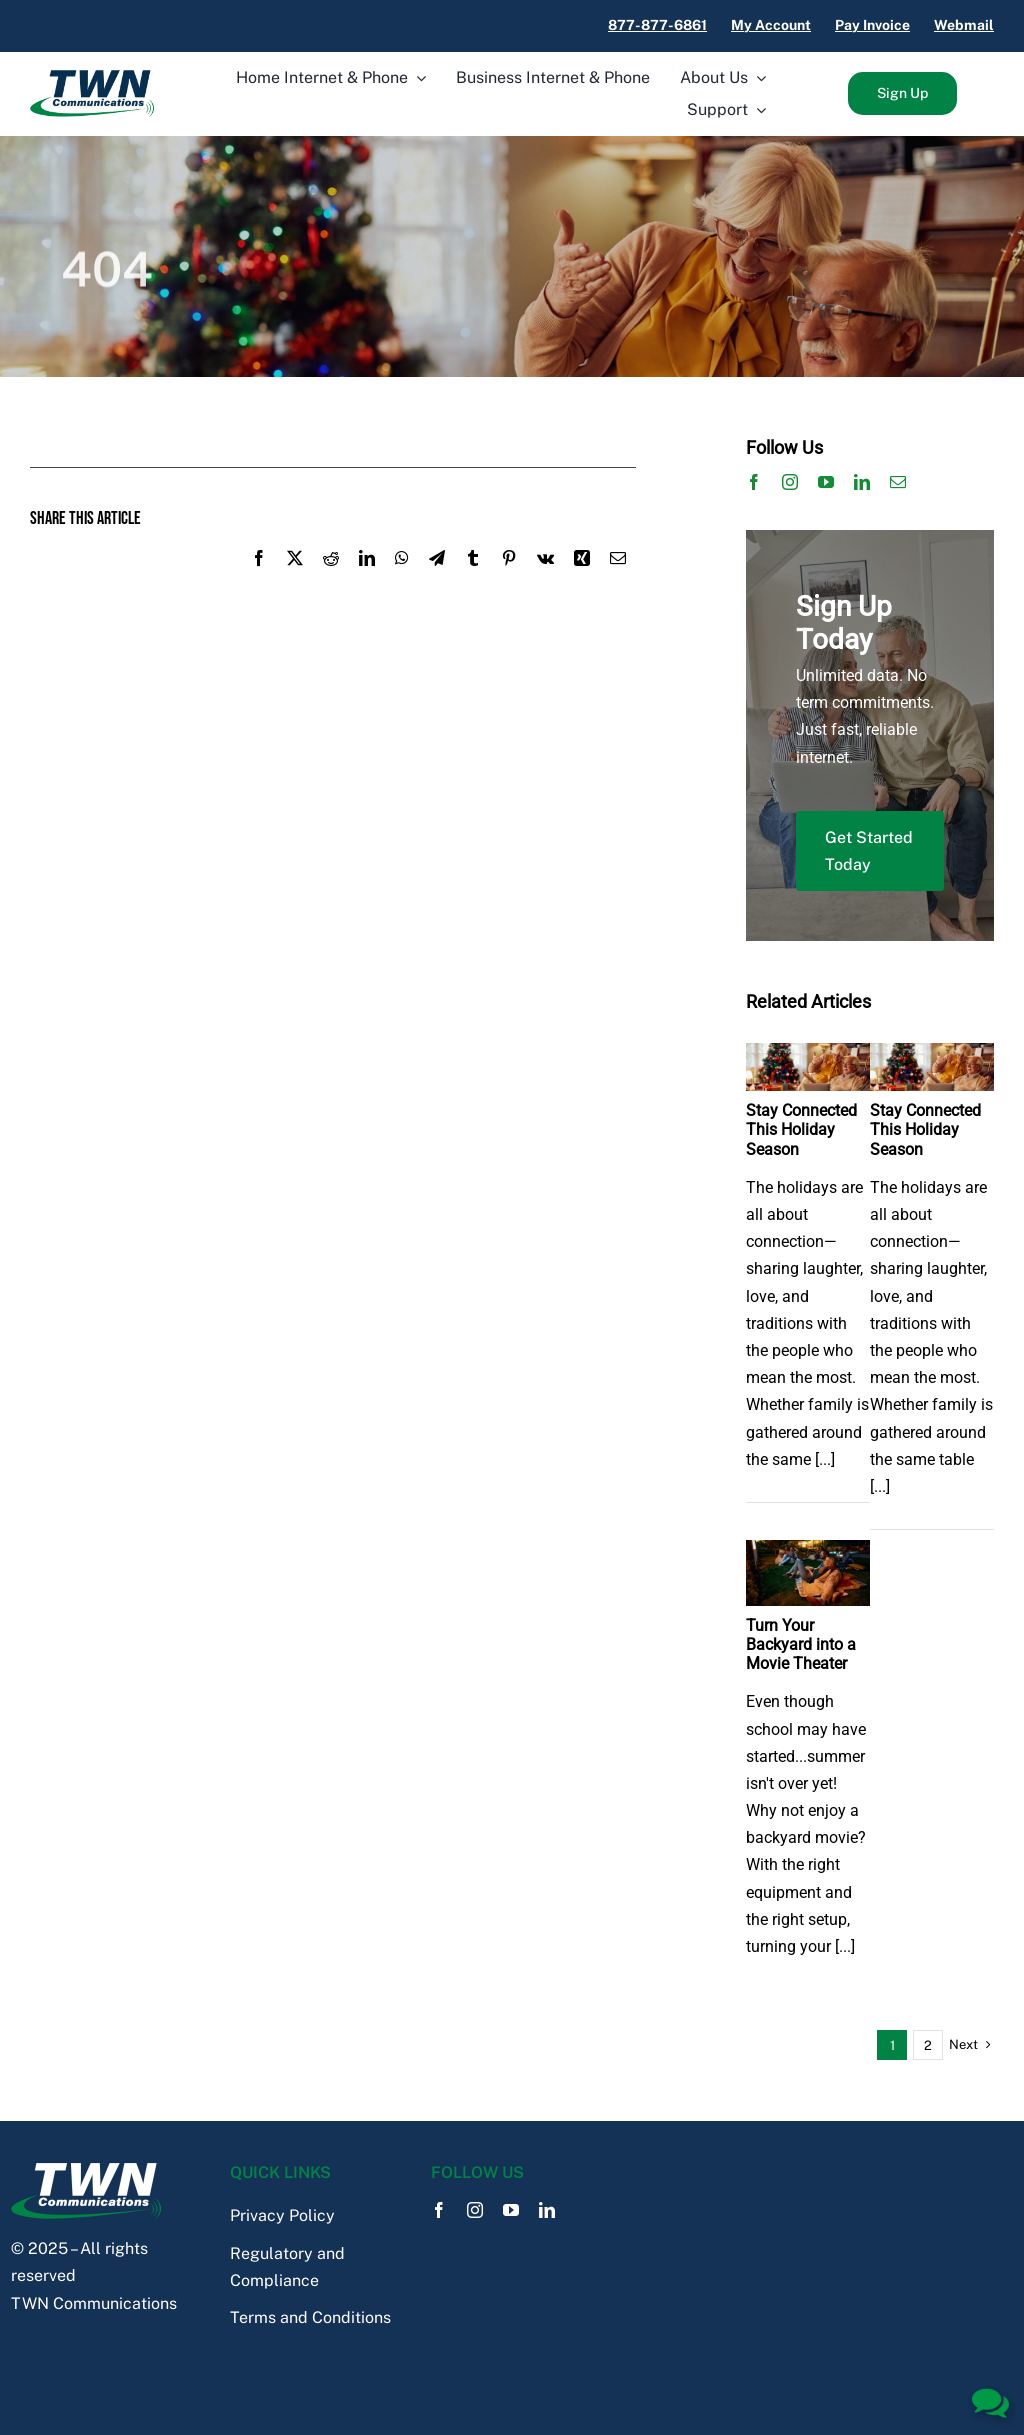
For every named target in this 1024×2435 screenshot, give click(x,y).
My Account (771, 25)
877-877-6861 (657, 25)
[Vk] (545, 580)
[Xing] (582, 580)
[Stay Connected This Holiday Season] (808, 1056)
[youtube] (826, 482)
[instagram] (790, 482)
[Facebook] (259, 580)
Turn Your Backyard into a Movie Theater (801, 1644)
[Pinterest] (509, 580)
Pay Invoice (872, 25)
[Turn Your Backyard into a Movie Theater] (808, 1553)
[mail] (898, 482)
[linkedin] (862, 482)
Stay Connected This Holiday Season (801, 1129)
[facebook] (754, 482)
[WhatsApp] (402, 580)
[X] (295, 580)
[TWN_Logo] (92, 77)
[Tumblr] (473, 580)
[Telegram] (437, 580)
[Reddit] (331, 580)
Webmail (964, 25)
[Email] (618, 580)
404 (107, 272)
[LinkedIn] (367, 580)
